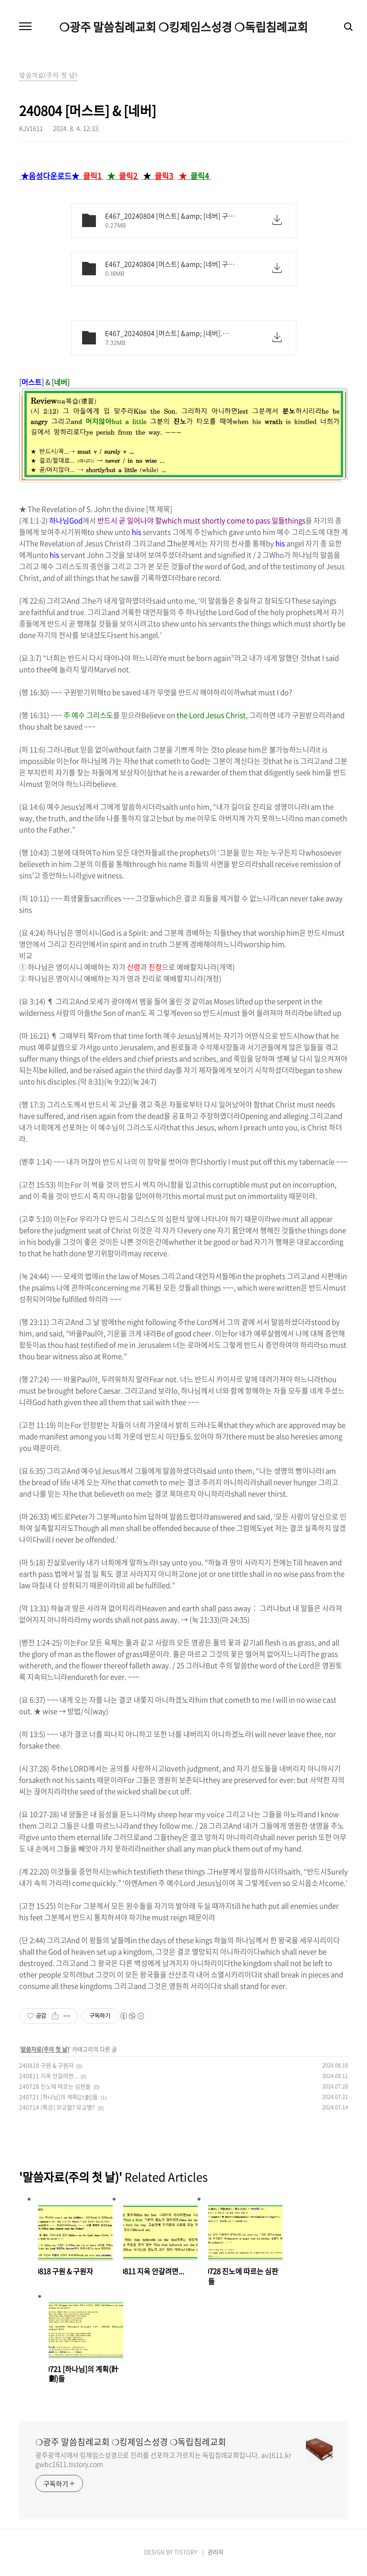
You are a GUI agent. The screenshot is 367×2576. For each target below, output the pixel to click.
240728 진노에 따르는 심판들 (55, 2086)
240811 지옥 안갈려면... (48, 2076)
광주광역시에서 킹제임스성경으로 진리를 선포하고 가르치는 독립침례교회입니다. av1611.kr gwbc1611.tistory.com (163, 2459)
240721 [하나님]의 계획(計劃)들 (58, 2097)
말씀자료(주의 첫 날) (45, 2049)
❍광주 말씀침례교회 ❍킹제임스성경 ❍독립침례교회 (183, 26)
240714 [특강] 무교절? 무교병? (57, 2107)
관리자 (215, 2552)
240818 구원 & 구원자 (46, 2065)
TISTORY (185, 2552)
